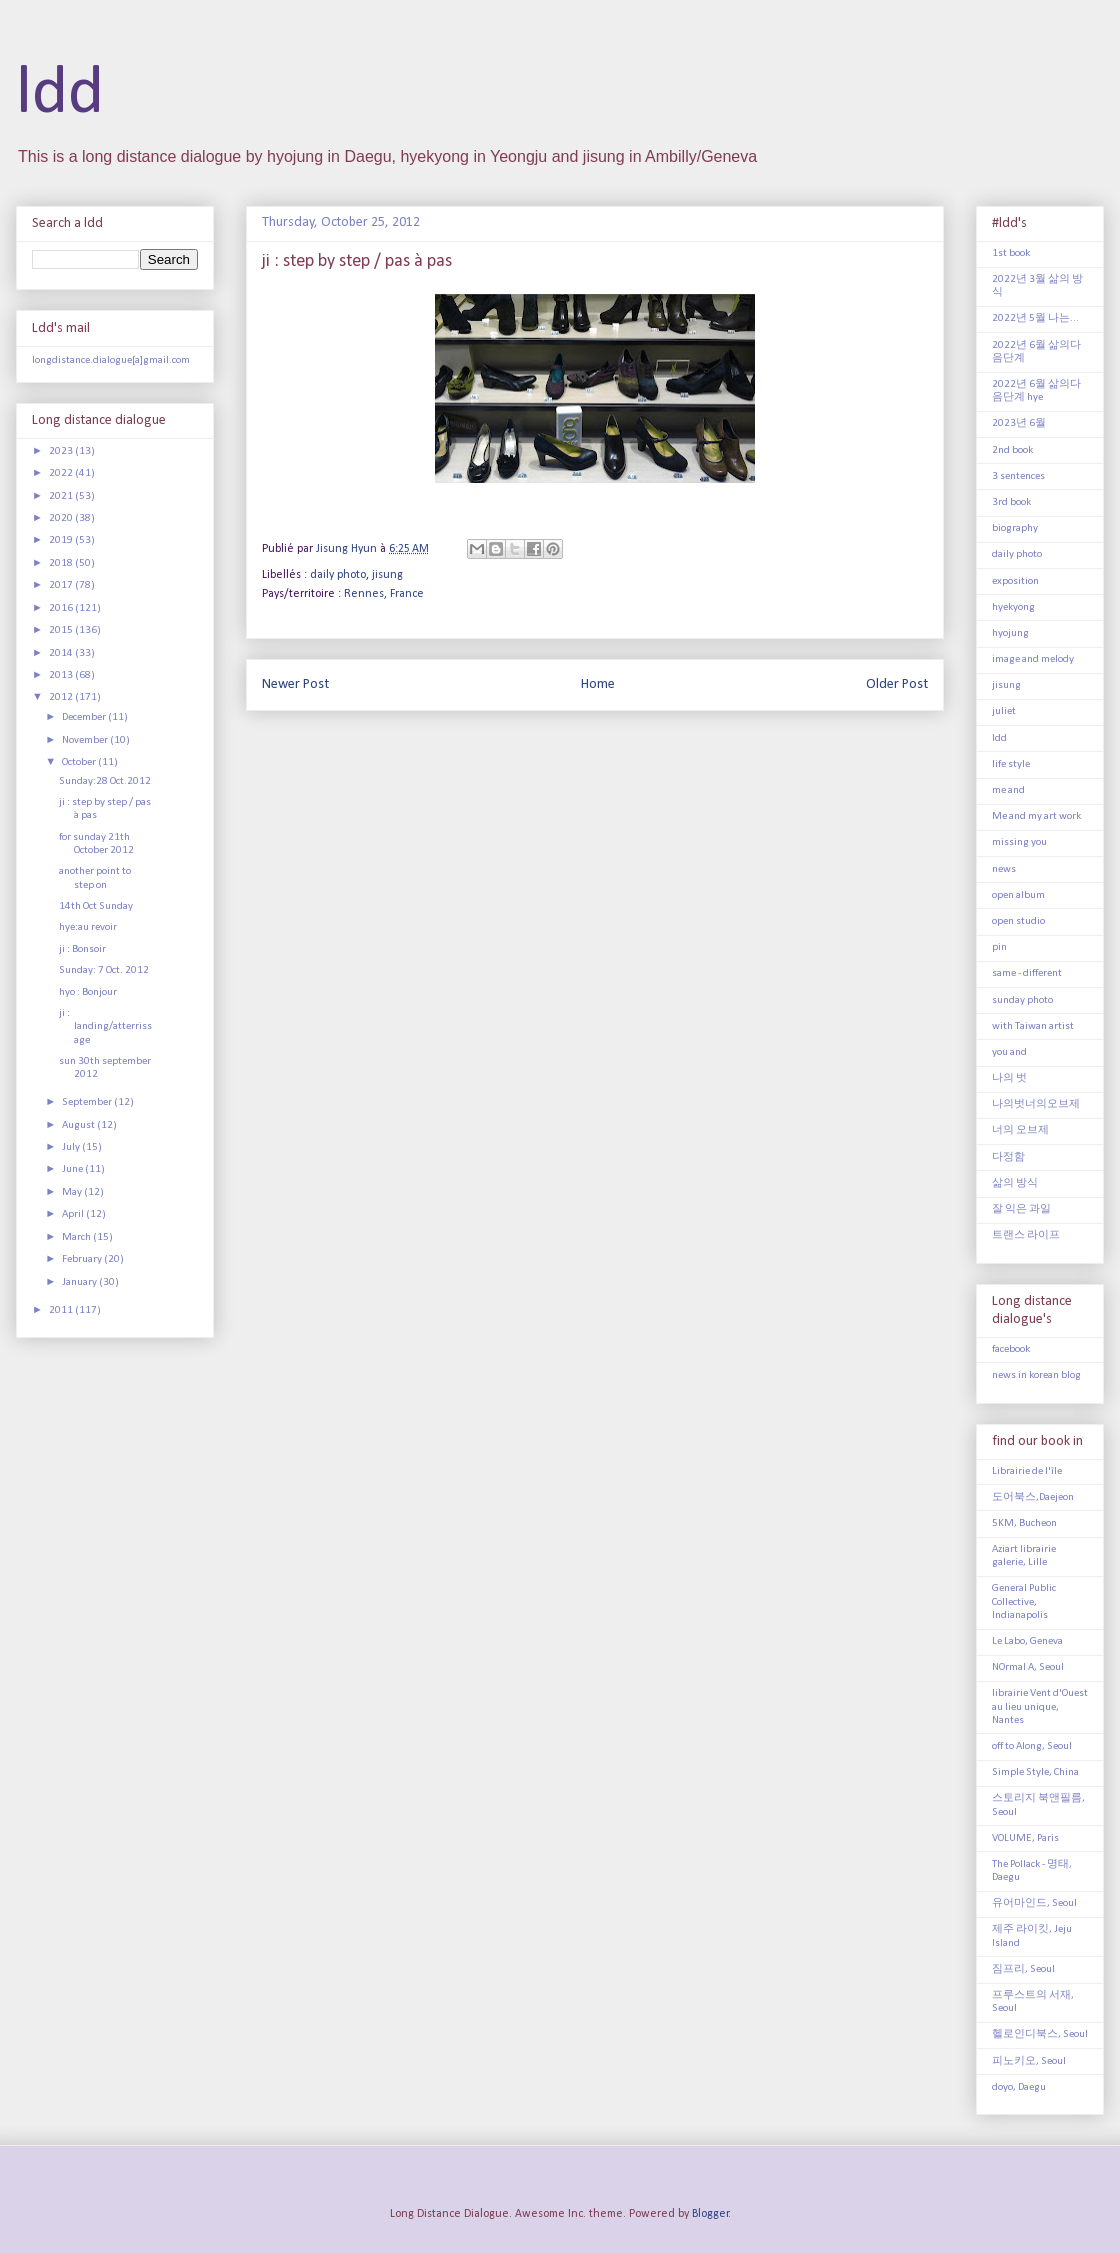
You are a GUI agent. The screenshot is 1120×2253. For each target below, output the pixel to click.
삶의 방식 (1015, 1183)
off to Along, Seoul (1032, 1746)
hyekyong (1013, 607)
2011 (62, 1310)
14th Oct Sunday (96, 906)
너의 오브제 (1020, 1130)
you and (1009, 1052)
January (80, 1282)
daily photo (338, 575)
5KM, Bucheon (1024, 1523)
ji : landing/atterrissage (105, 1026)
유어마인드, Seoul (1034, 1903)
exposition (1015, 581)
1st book (1011, 253)
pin (999, 947)
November (86, 740)
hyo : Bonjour (88, 992)
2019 (62, 540)
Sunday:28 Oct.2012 (105, 781)
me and (1008, 790)
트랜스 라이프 (1026, 1235)
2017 (62, 585)
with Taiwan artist (1033, 1026)
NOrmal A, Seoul (1028, 1667)
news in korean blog (1036, 1375)
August (79, 1125)
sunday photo (1022, 1000)
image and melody (1033, 659)
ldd (60, 94)
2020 (62, 518)
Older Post (897, 684)
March (77, 1237)
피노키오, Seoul (1029, 2061)
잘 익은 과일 (1021, 1209)
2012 (62, 697)
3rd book (1011, 502)
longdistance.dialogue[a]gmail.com (111, 360)
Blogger (710, 2214)
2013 (62, 675)
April (74, 1214)
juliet (1004, 711)
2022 (62, 473)
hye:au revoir (88, 927)
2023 (62, 451)
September (88, 1102)
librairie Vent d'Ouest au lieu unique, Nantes (1040, 1706)
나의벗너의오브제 (1036, 1104)
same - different (1027, 973)
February (83, 1259)
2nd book (1012, 450)
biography (1015, 528)
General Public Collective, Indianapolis (1024, 1601)
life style (1011, 764)
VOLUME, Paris (1025, 1838)
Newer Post (295, 684)
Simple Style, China (1035, 1772)
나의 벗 (1009, 1078)
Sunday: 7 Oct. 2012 (104, 970)
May (73, 1192)
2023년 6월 (1019, 423)
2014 (62, 653)
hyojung (1010, 633)
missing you (1019, 842)
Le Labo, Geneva (1027, 1641)
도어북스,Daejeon (1033, 1497)
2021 (62, 496)
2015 (62, 630)
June (73, 1169)
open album (1018, 895)
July (72, 1147)
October (80, 762)
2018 (62, 563)
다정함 (1008, 1157)
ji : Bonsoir (82, 949)
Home (598, 684)
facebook (1011, 1349)
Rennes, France (384, 594)
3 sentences (1018, 476)
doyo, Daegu (1019, 2087)
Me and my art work (1036, 816)
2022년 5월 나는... (1035, 318)
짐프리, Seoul (1023, 1969)
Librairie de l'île (1027, 1471)
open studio (1018, 921)
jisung (387, 575)
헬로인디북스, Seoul (1040, 2034)
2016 (62, 608)
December (85, 717)
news (1004, 869)
